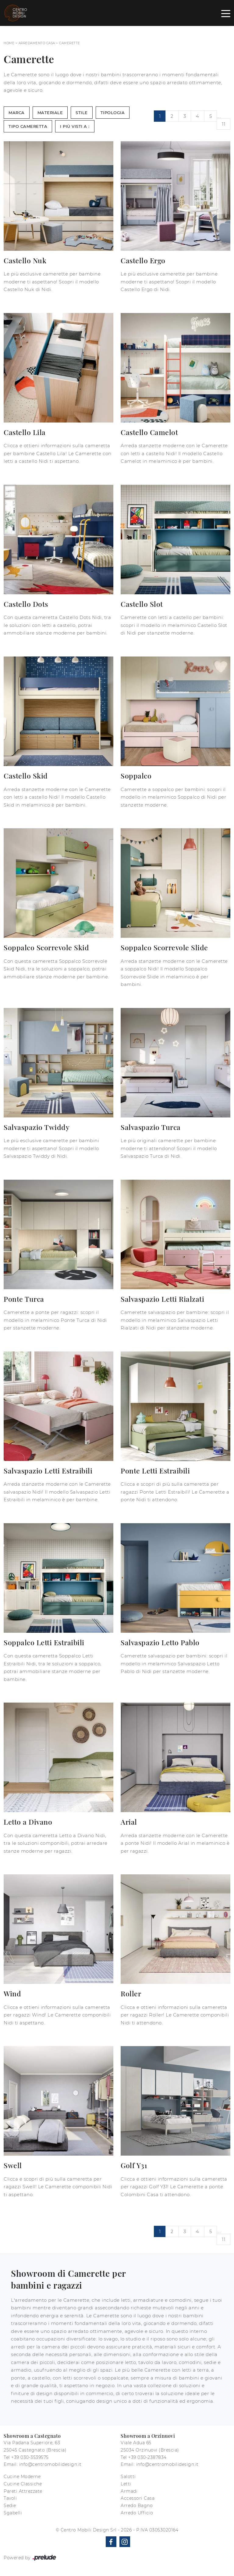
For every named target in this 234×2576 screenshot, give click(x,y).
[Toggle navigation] (225, 13)
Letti (126, 2484)
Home (9, 43)
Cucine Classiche (23, 2484)
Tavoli (10, 2498)
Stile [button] (82, 112)
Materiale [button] (50, 112)
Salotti (128, 2476)
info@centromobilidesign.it (50, 2464)
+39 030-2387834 (147, 2457)
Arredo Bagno (137, 2505)
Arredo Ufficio (137, 2513)
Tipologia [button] (113, 112)
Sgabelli (13, 2513)
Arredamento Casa (37, 43)
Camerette (69, 43)
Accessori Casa (137, 2498)
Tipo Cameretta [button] (28, 126)
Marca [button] (17, 112)
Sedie (10, 2505)
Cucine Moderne (22, 2476)
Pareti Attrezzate (23, 2491)
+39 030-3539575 (30, 2457)
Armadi (129, 2491)
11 (223, 124)
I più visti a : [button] (75, 126)
